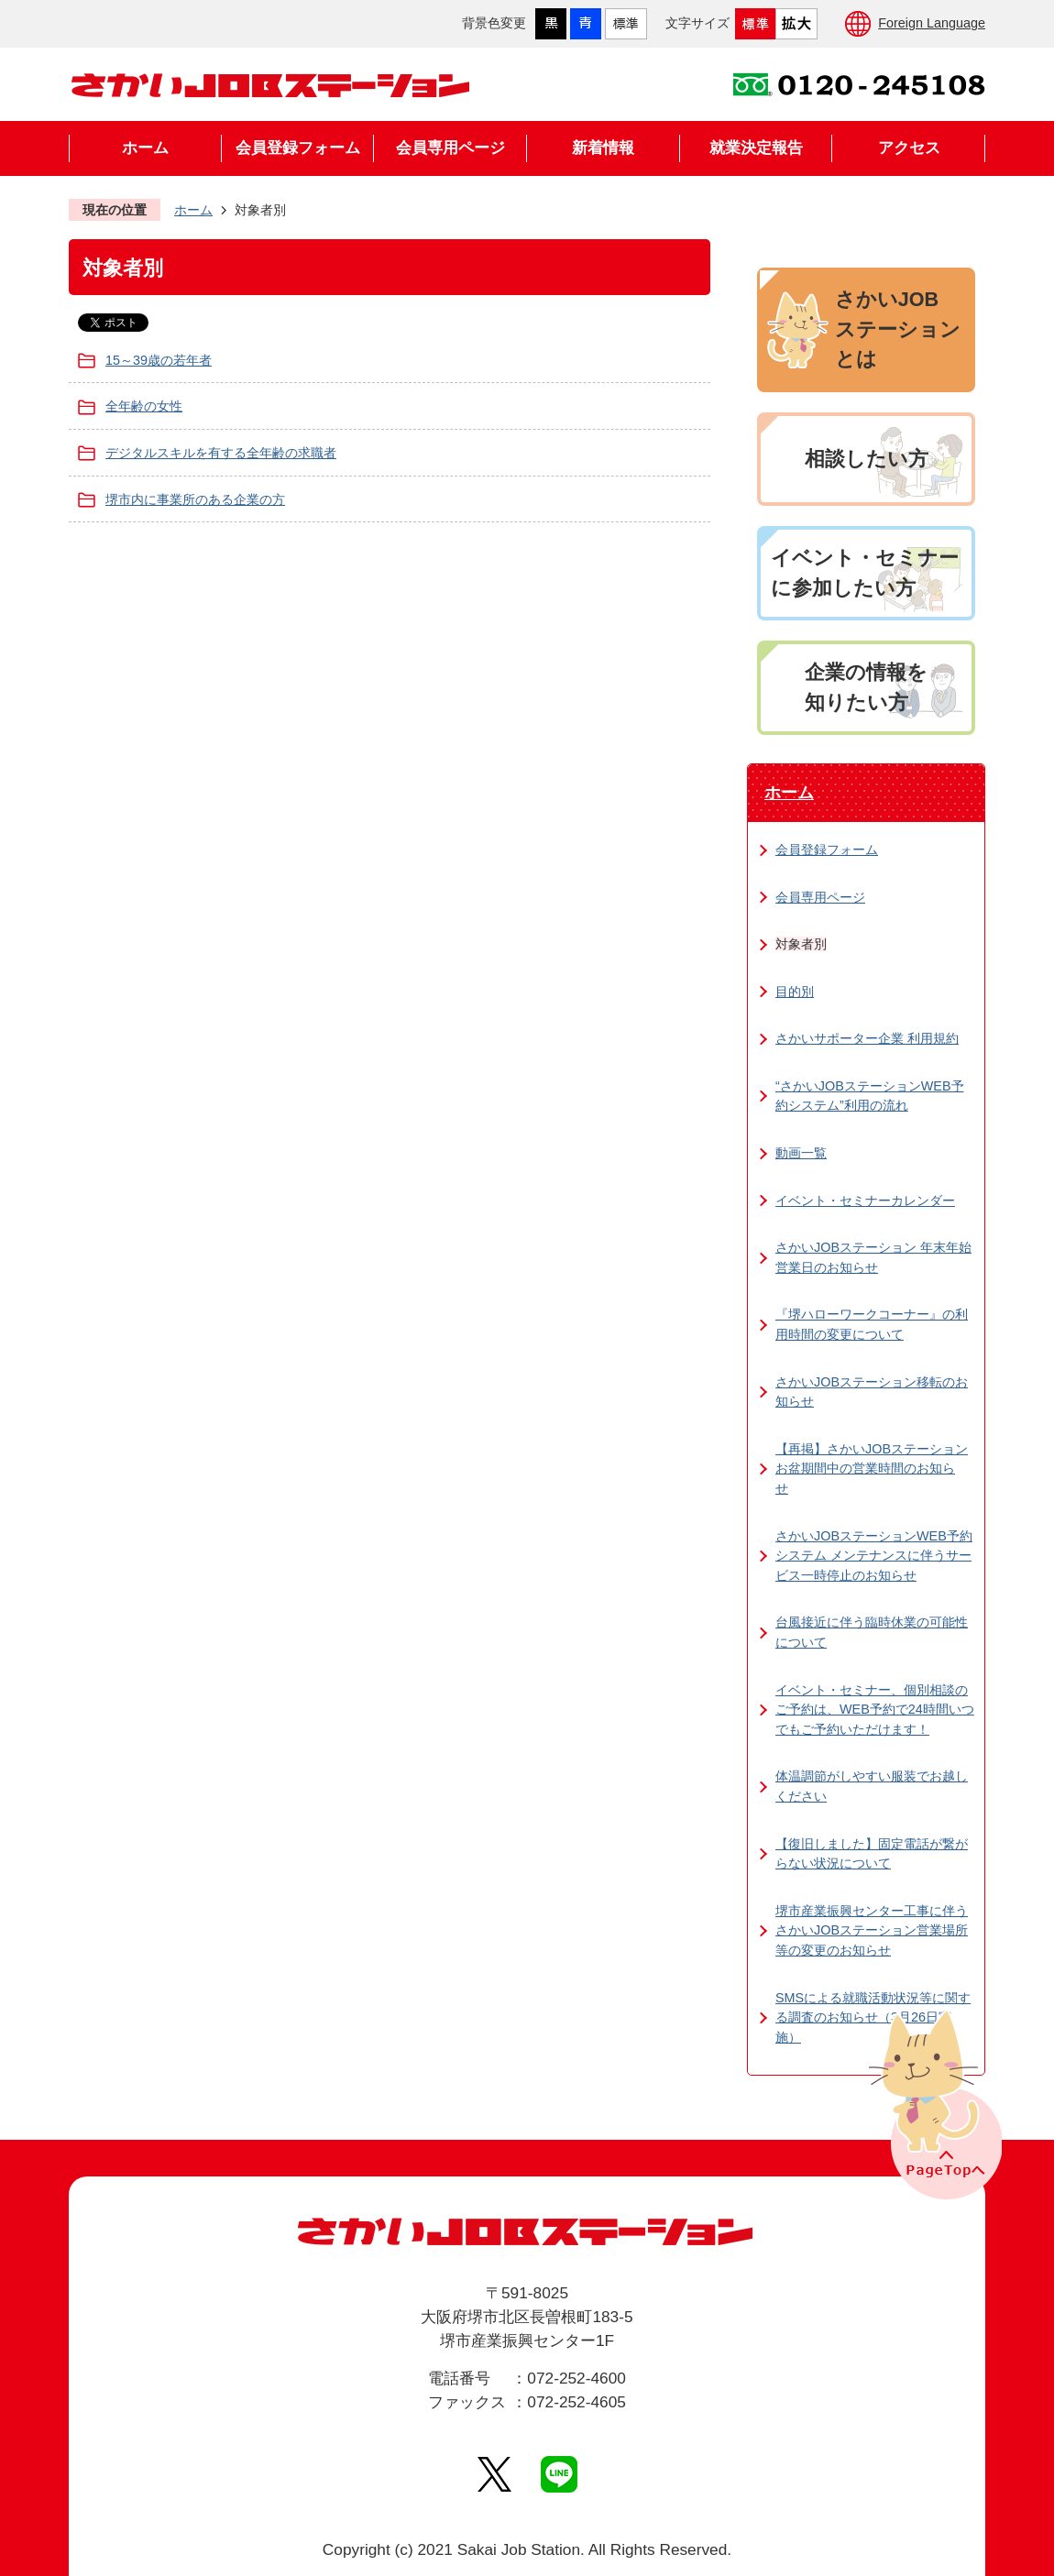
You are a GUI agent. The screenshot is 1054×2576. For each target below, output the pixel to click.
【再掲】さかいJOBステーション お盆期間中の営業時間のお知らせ (871, 1468)
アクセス (909, 147)
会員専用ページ (450, 147)
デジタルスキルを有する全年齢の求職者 (220, 452)
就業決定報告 (756, 147)
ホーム (145, 147)
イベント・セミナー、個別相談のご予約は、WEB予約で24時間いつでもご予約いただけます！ (874, 1710)
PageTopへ (933, 2103)
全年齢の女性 (143, 406)
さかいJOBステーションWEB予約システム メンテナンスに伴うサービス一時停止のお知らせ (873, 1556)
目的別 (794, 991)
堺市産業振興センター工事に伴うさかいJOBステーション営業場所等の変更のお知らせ (871, 1930)
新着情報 (603, 147)
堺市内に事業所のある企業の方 (195, 499)
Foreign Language (931, 23)
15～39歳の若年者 (158, 360)
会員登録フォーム (298, 147)
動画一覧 (801, 1152)
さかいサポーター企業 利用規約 (867, 1038)
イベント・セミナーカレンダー (865, 1200)
